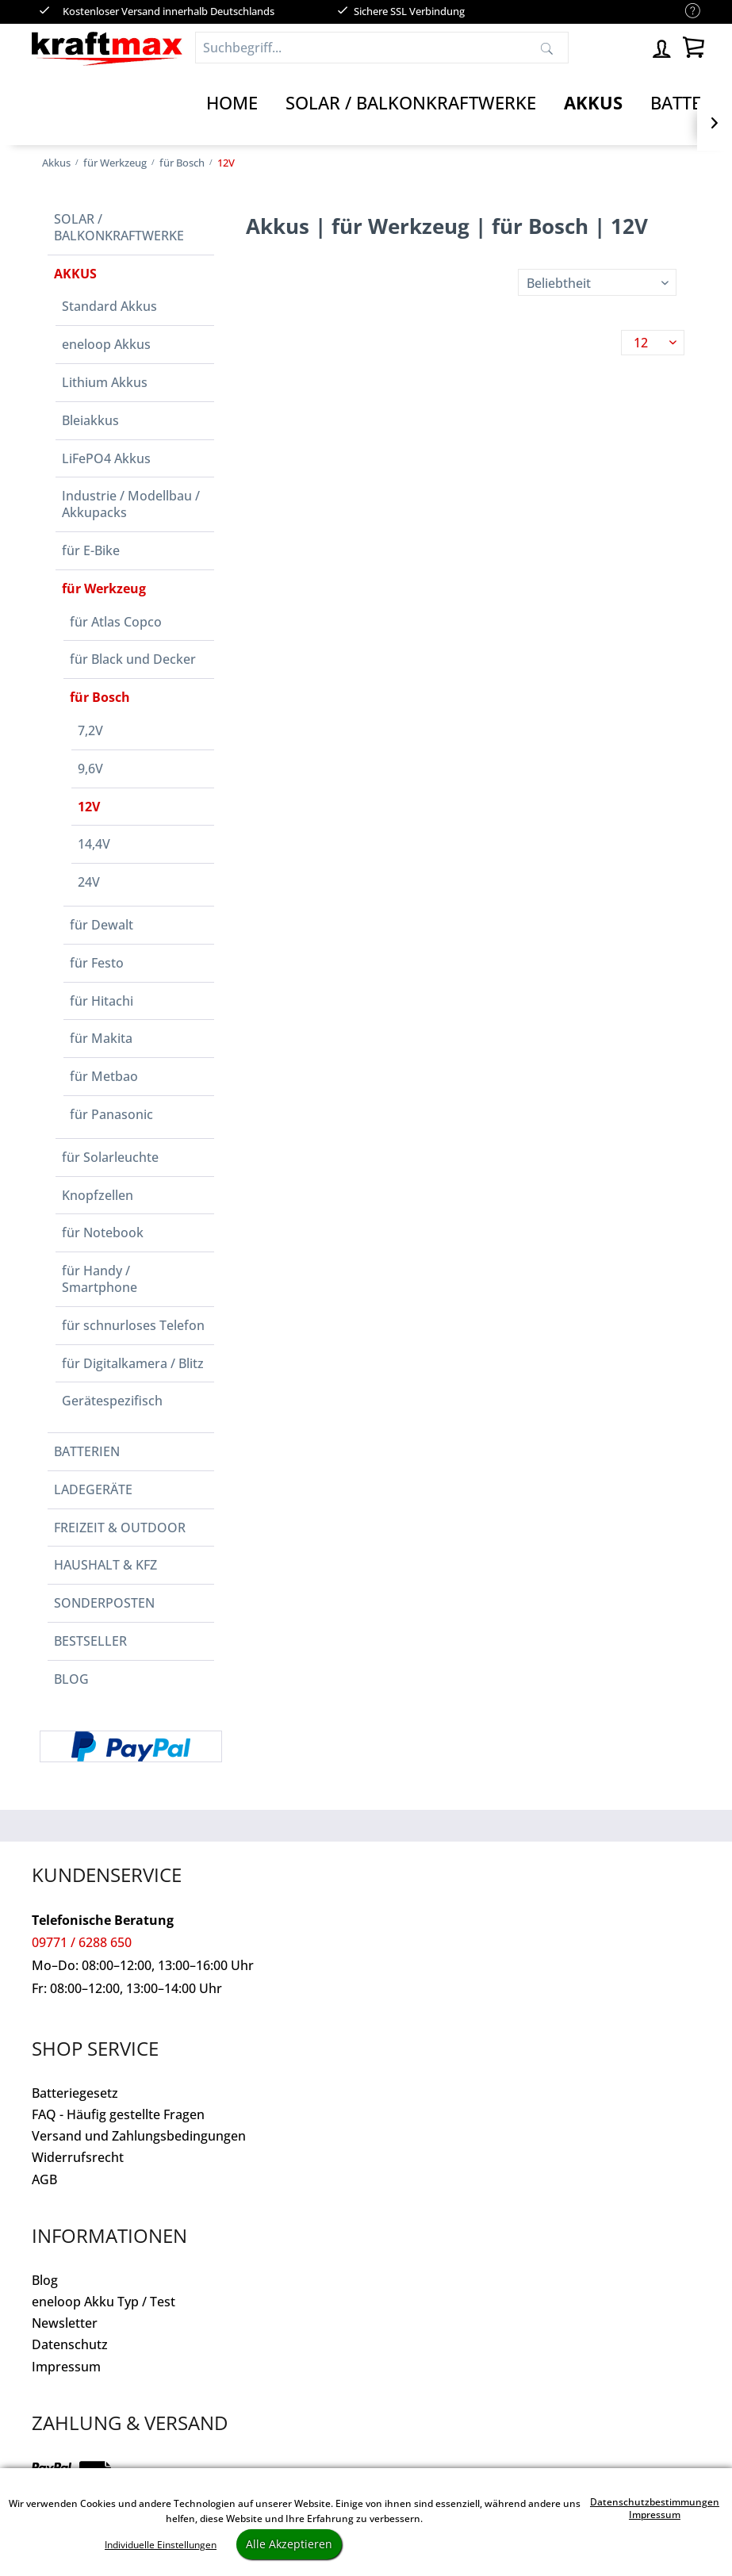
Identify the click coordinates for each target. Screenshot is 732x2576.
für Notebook (103, 1232)
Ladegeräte (93, 1489)
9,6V (90, 768)
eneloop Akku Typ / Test (103, 2301)
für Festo (97, 963)
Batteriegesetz (75, 2093)
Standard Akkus (109, 306)
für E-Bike (91, 550)
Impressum (66, 2366)
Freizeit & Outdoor (120, 1527)
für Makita (101, 1038)
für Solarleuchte (110, 1157)
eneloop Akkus (106, 344)
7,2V (90, 730)
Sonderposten (104, 1603)
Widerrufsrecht (78, 2157)
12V (89, 806)
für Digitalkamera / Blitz (133, 1363)
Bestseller (90, 1641)
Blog (71, 1679)
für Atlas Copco (116, 622)
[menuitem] (684, 11)
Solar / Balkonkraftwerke (119, 227)
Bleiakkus (90, 420)
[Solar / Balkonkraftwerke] (411, 103)
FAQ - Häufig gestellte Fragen (118, 2114)
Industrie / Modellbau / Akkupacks (131, 504)
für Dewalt (101, 924)
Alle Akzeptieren (289, 2543)
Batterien (87, 1451)
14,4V (94, 844)
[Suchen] (547, 48)
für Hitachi (101, 1001)
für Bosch (100, 697)
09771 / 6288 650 (82, 1942)
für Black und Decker (133, 659)
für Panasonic (111, 1114)
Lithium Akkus (105, 382)
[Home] (232, 103)
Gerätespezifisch (112, 1400)
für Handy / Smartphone (99, 1279)
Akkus (75, 273)
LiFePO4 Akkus (106, 458)
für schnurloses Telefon (133, 1325)
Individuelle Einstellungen (161, 2544)
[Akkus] (593, 103)
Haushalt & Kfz (105, 1565)
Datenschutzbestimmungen (654, 2502)
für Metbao (104, 1076)
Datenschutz (70, 2344)
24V (89, 882)
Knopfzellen (97, 1195)
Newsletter (65, 2323)
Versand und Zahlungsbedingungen (139, 2136)
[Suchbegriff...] (382, 47)
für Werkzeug (104, 588)
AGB (44, 2179)
